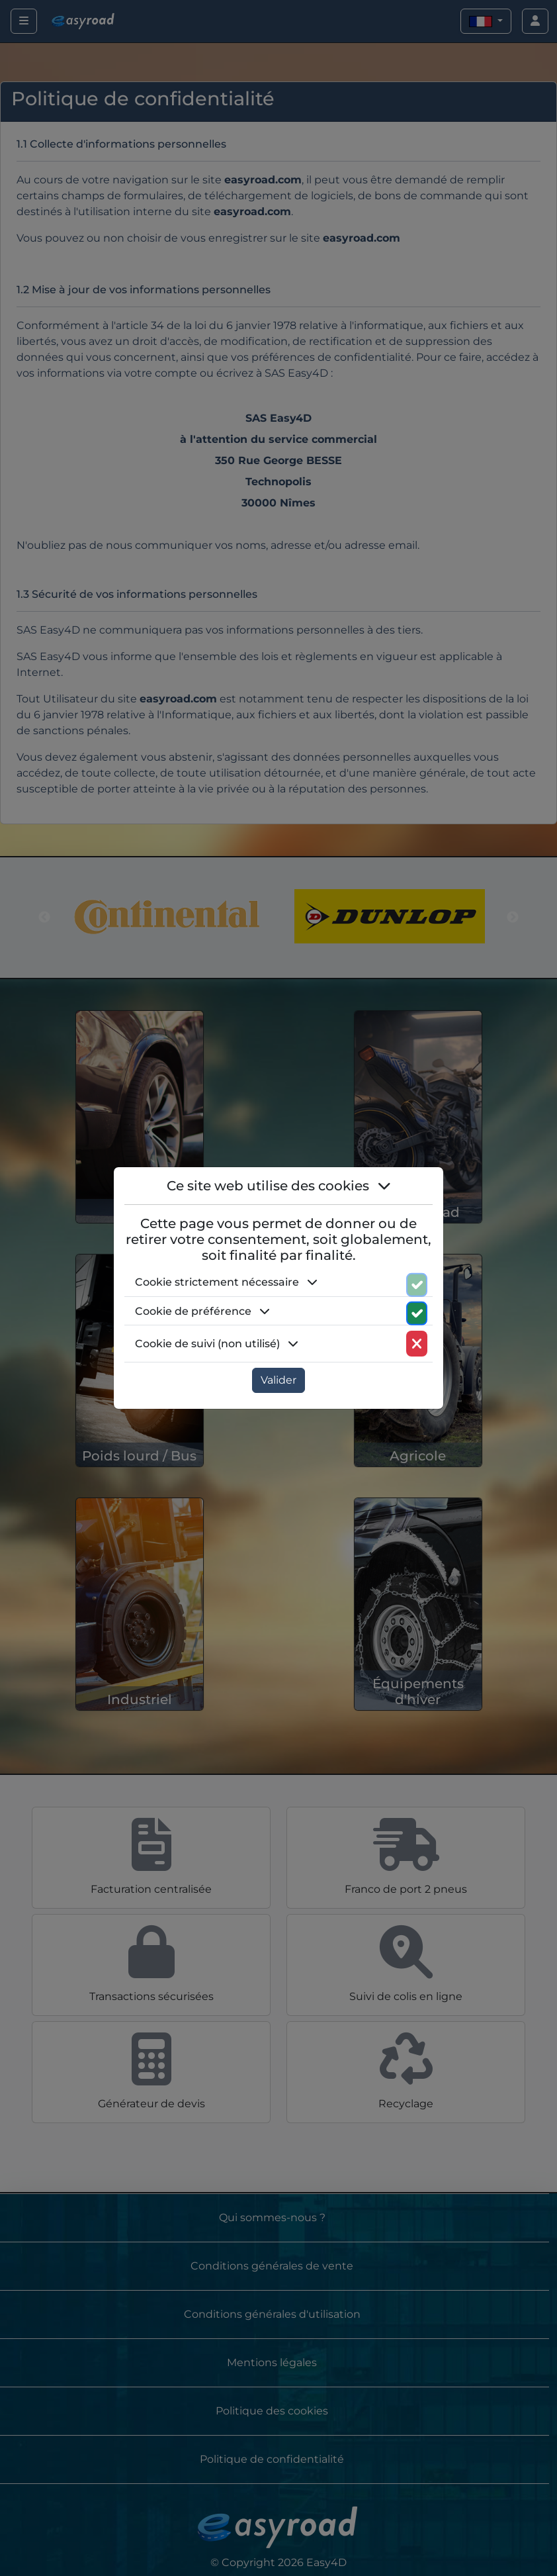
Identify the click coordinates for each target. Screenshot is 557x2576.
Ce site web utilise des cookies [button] (279, 1186)
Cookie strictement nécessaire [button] (226, 1282)
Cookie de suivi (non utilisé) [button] (216, 1343)
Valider (278, 1380)
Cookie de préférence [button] (202, 1311)
